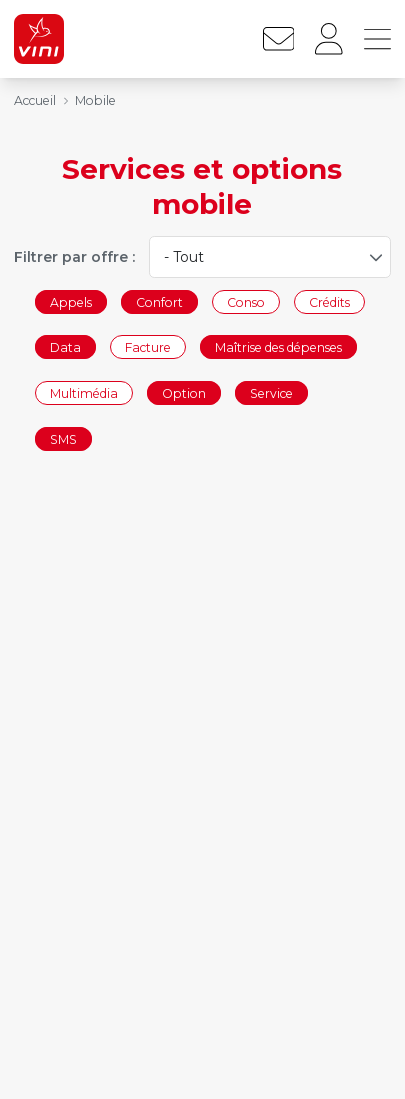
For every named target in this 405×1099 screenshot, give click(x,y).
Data (65, 347)
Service (271, 392)
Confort (159, 301)
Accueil (35, 100)
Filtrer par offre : (74, 257)
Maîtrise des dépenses (278, 347)
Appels (71, 301)
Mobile (95, 100)
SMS (63, 438)
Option (184, 392)
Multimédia (84, 392)
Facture (148, 347)
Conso (246, 301)
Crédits (329, 301)
